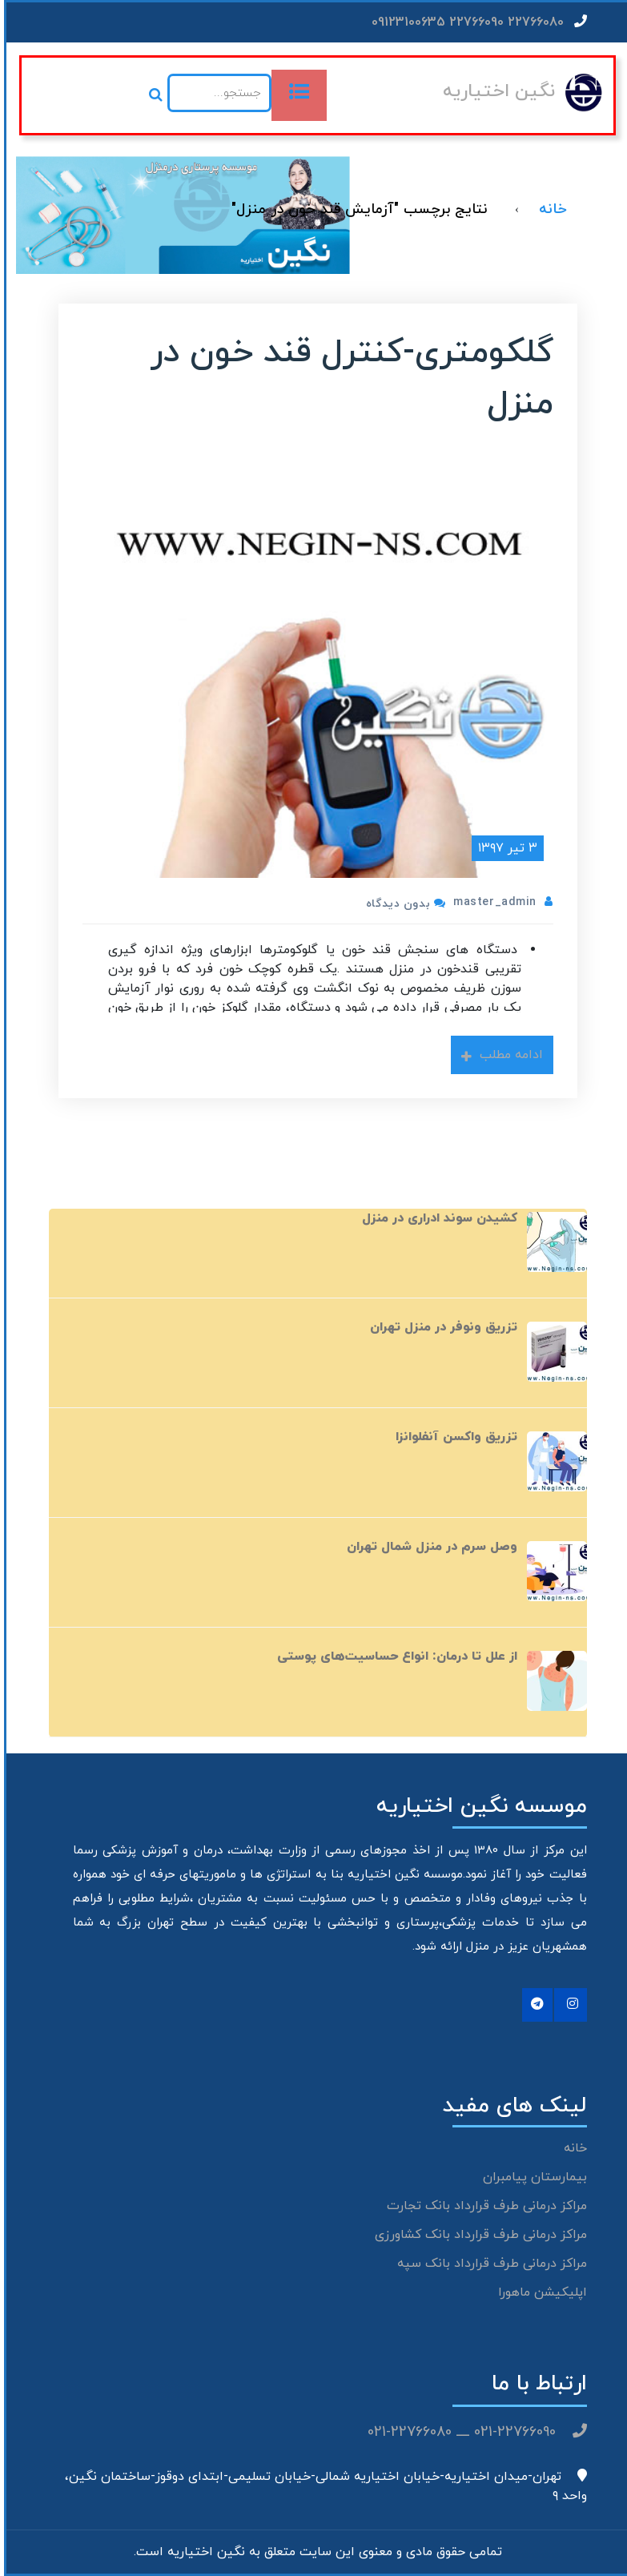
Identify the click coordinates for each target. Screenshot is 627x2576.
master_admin (491, 902)
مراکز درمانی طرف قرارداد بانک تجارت (483, 2206)
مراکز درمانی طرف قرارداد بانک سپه (488, 2263)
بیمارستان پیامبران (531, 2177)
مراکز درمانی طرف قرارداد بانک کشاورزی (477, 2234)
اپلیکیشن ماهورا (538, 2292)
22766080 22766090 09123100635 (475, 22)
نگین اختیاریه (495, 91)
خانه (571, 2148)
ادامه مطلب (498, 1055)
